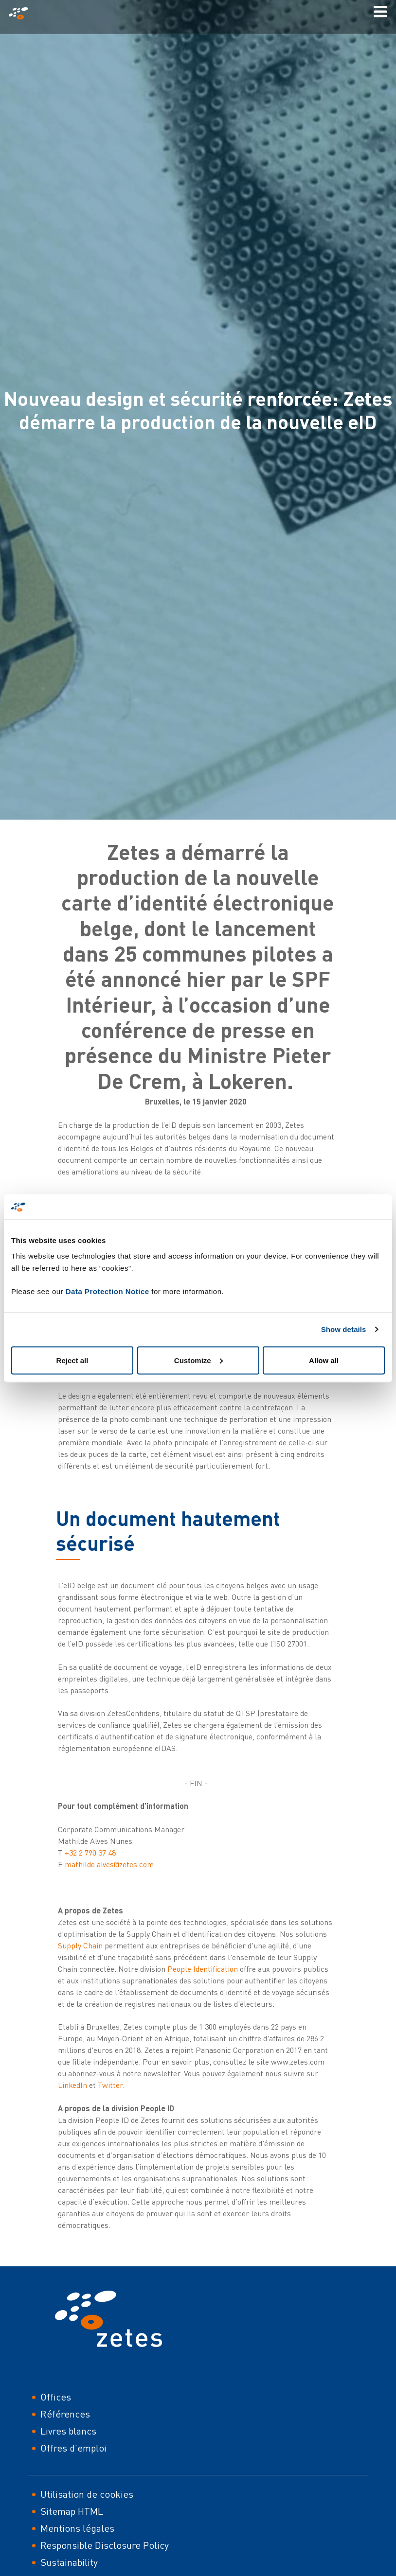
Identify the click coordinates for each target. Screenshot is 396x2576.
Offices (55, 2397)
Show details (343, 1329)
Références (65, 2414)
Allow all (324, 1360)
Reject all (72, 1360)
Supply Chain (80, 1945)
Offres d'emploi (73, 2448)
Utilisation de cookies (86, 2494)
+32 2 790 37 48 (90, 1853)
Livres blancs (68, 2431)
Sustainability (69, 2562)
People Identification (202, 1969)
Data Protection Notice (107, 1291)
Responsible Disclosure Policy (104, 2545)
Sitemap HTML (71, 2511)
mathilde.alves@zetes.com (109, 1864)
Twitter (110, 2085)
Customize (198, 1360)
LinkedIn (73, 2085)
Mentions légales (77, 2528)
